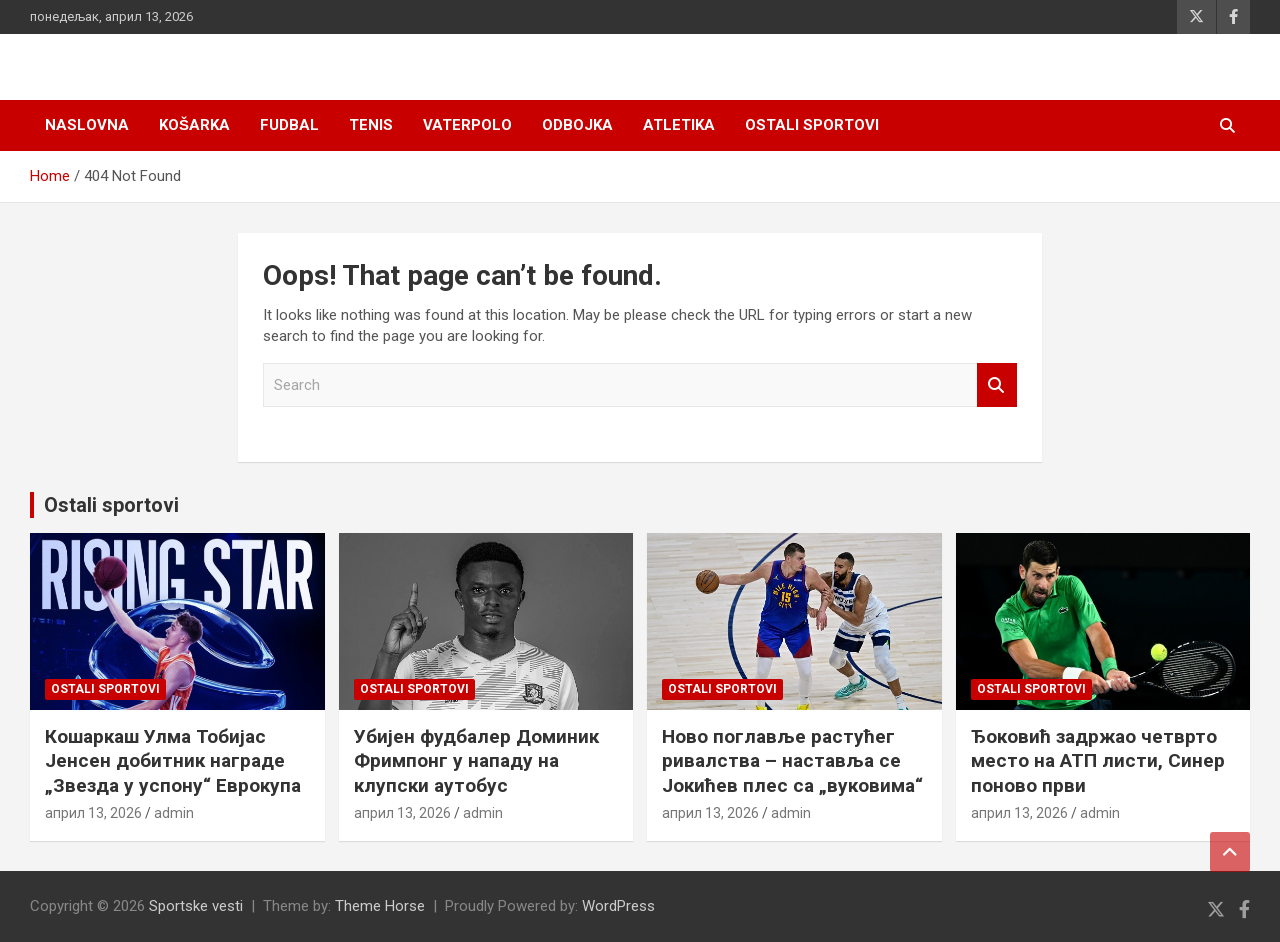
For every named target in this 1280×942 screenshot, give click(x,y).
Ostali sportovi (812, 125)
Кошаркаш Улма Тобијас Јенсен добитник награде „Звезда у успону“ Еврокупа (173, 761)
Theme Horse (380, 906)
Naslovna (87, 125)
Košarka (194, 125)
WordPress (618, 906)
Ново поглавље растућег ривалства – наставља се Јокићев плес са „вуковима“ (792, 761)
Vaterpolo (467, 125)
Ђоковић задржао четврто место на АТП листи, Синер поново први (1098, 761)
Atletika (679, 125)
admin (174, 813)
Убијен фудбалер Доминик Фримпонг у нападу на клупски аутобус (476, 761)
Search (997, 385)
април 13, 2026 (93, 813)
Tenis (371, 125)
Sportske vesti (196, 906)
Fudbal (289, 125)
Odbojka (577, 125)
